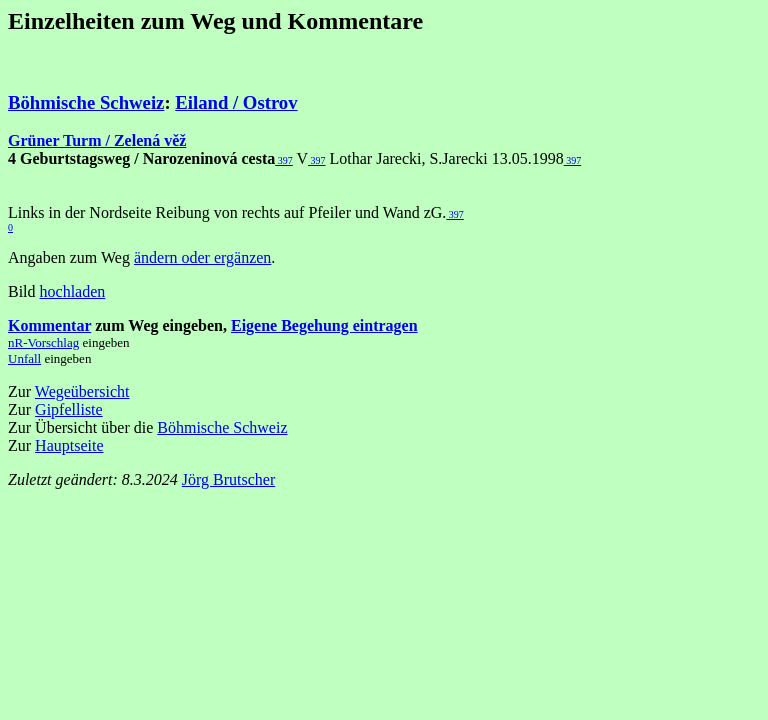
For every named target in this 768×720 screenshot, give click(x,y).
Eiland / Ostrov (236, 102)
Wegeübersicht (82, 391)
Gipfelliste (69, 409)
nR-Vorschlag (43, 342)
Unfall (24, 358)
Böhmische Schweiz (86, 102)
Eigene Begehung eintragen (324, 325)
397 (284, 160)
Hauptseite (69, 445)
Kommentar (49, 325)
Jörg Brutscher (228, 479)
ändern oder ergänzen (202, 257)
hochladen (73, 291)
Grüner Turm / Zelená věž (97, 140)
